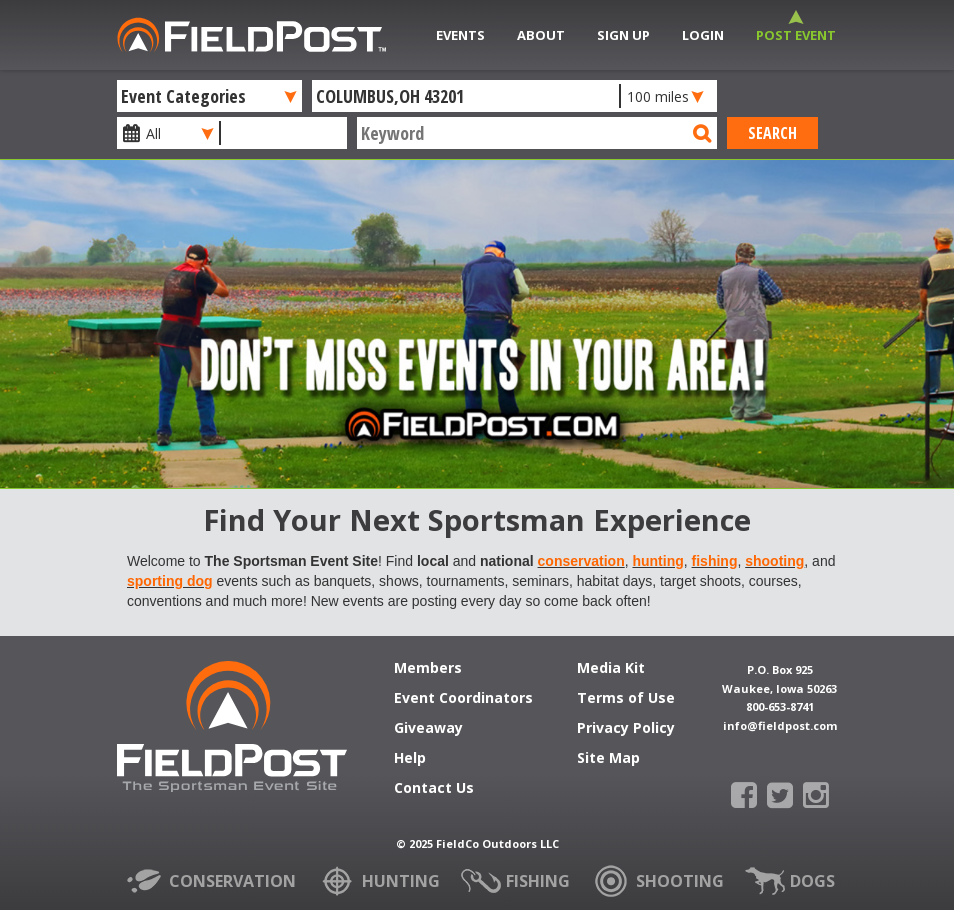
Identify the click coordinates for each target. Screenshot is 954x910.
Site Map (608, 759)
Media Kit (611, 669)
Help (410, 759)
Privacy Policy (626, 729)
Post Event (796, 35)
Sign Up (623, 35)
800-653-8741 (780, 706)
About (541, 35)
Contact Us (434, 789)
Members (428, 669)
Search (772, 133)
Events (460, 35)
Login (703, 35)
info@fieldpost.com (780, 725)
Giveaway (428, 729)
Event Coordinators (463, 699)
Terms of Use (626, 699)
